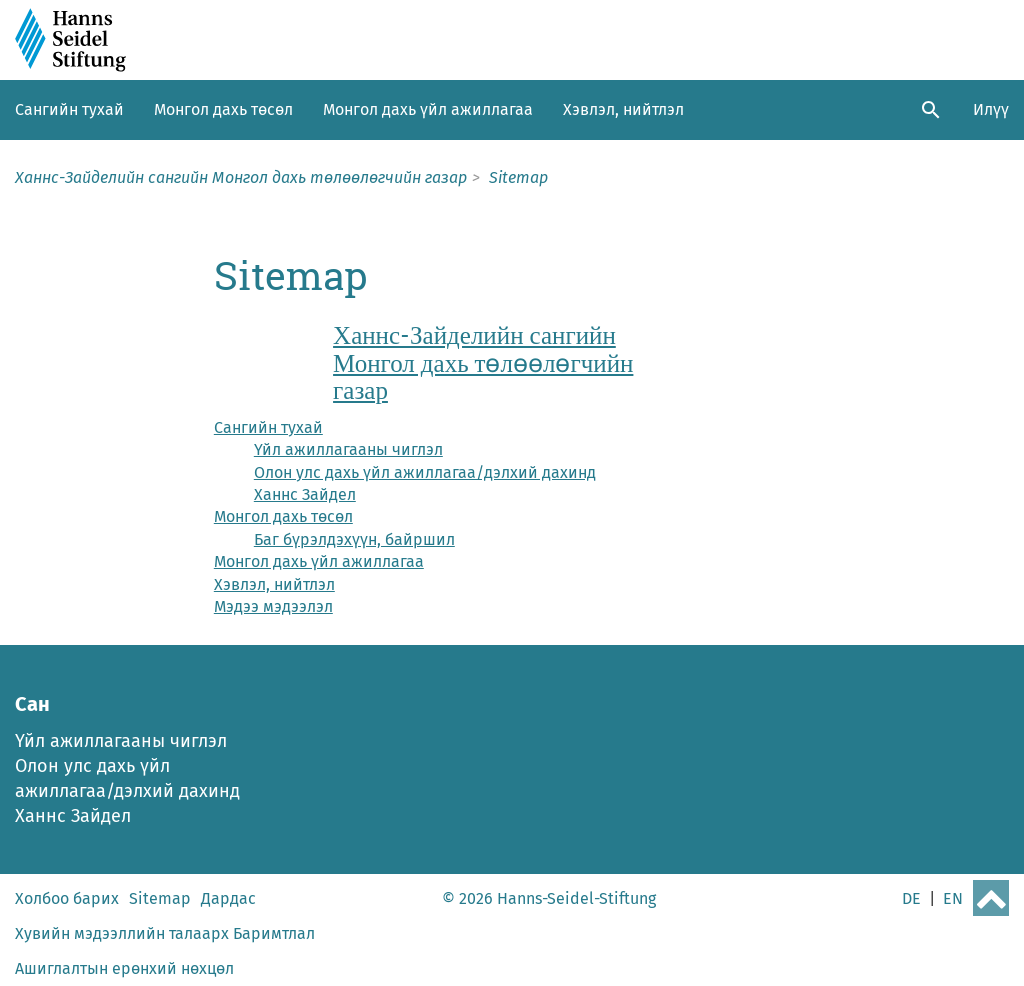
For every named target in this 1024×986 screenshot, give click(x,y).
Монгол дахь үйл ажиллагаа (428, 109)
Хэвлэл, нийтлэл (623, 109)
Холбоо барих (67, 898)
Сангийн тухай (69, 109)
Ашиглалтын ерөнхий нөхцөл (124, 968)
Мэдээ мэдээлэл (273, 606)
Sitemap (160, 898)
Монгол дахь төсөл (223, 109)
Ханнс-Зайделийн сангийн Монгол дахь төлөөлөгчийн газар (483, 362)
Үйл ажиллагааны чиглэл (348, 449)
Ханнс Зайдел (305, 494)
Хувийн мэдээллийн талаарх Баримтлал (165, 933)
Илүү (991, 109)
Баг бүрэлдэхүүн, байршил (354, 539)
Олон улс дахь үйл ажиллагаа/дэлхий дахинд (425, 472)
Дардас (228, 898)
